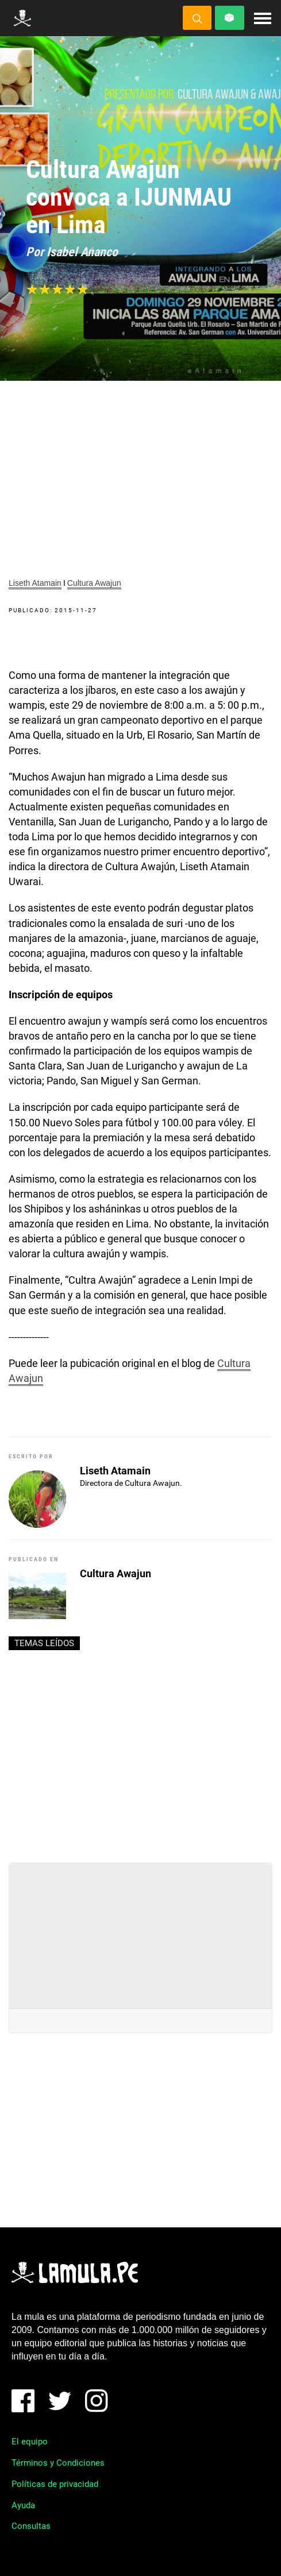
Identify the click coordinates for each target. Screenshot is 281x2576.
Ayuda (23, 2505)
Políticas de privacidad (54, 2484)
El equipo (29, 2441)
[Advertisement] (141, 1752)
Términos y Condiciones (58, 2463)
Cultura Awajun (94, 583)
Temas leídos (44, 1643)
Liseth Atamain (35, 583)
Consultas (31, 2526)
